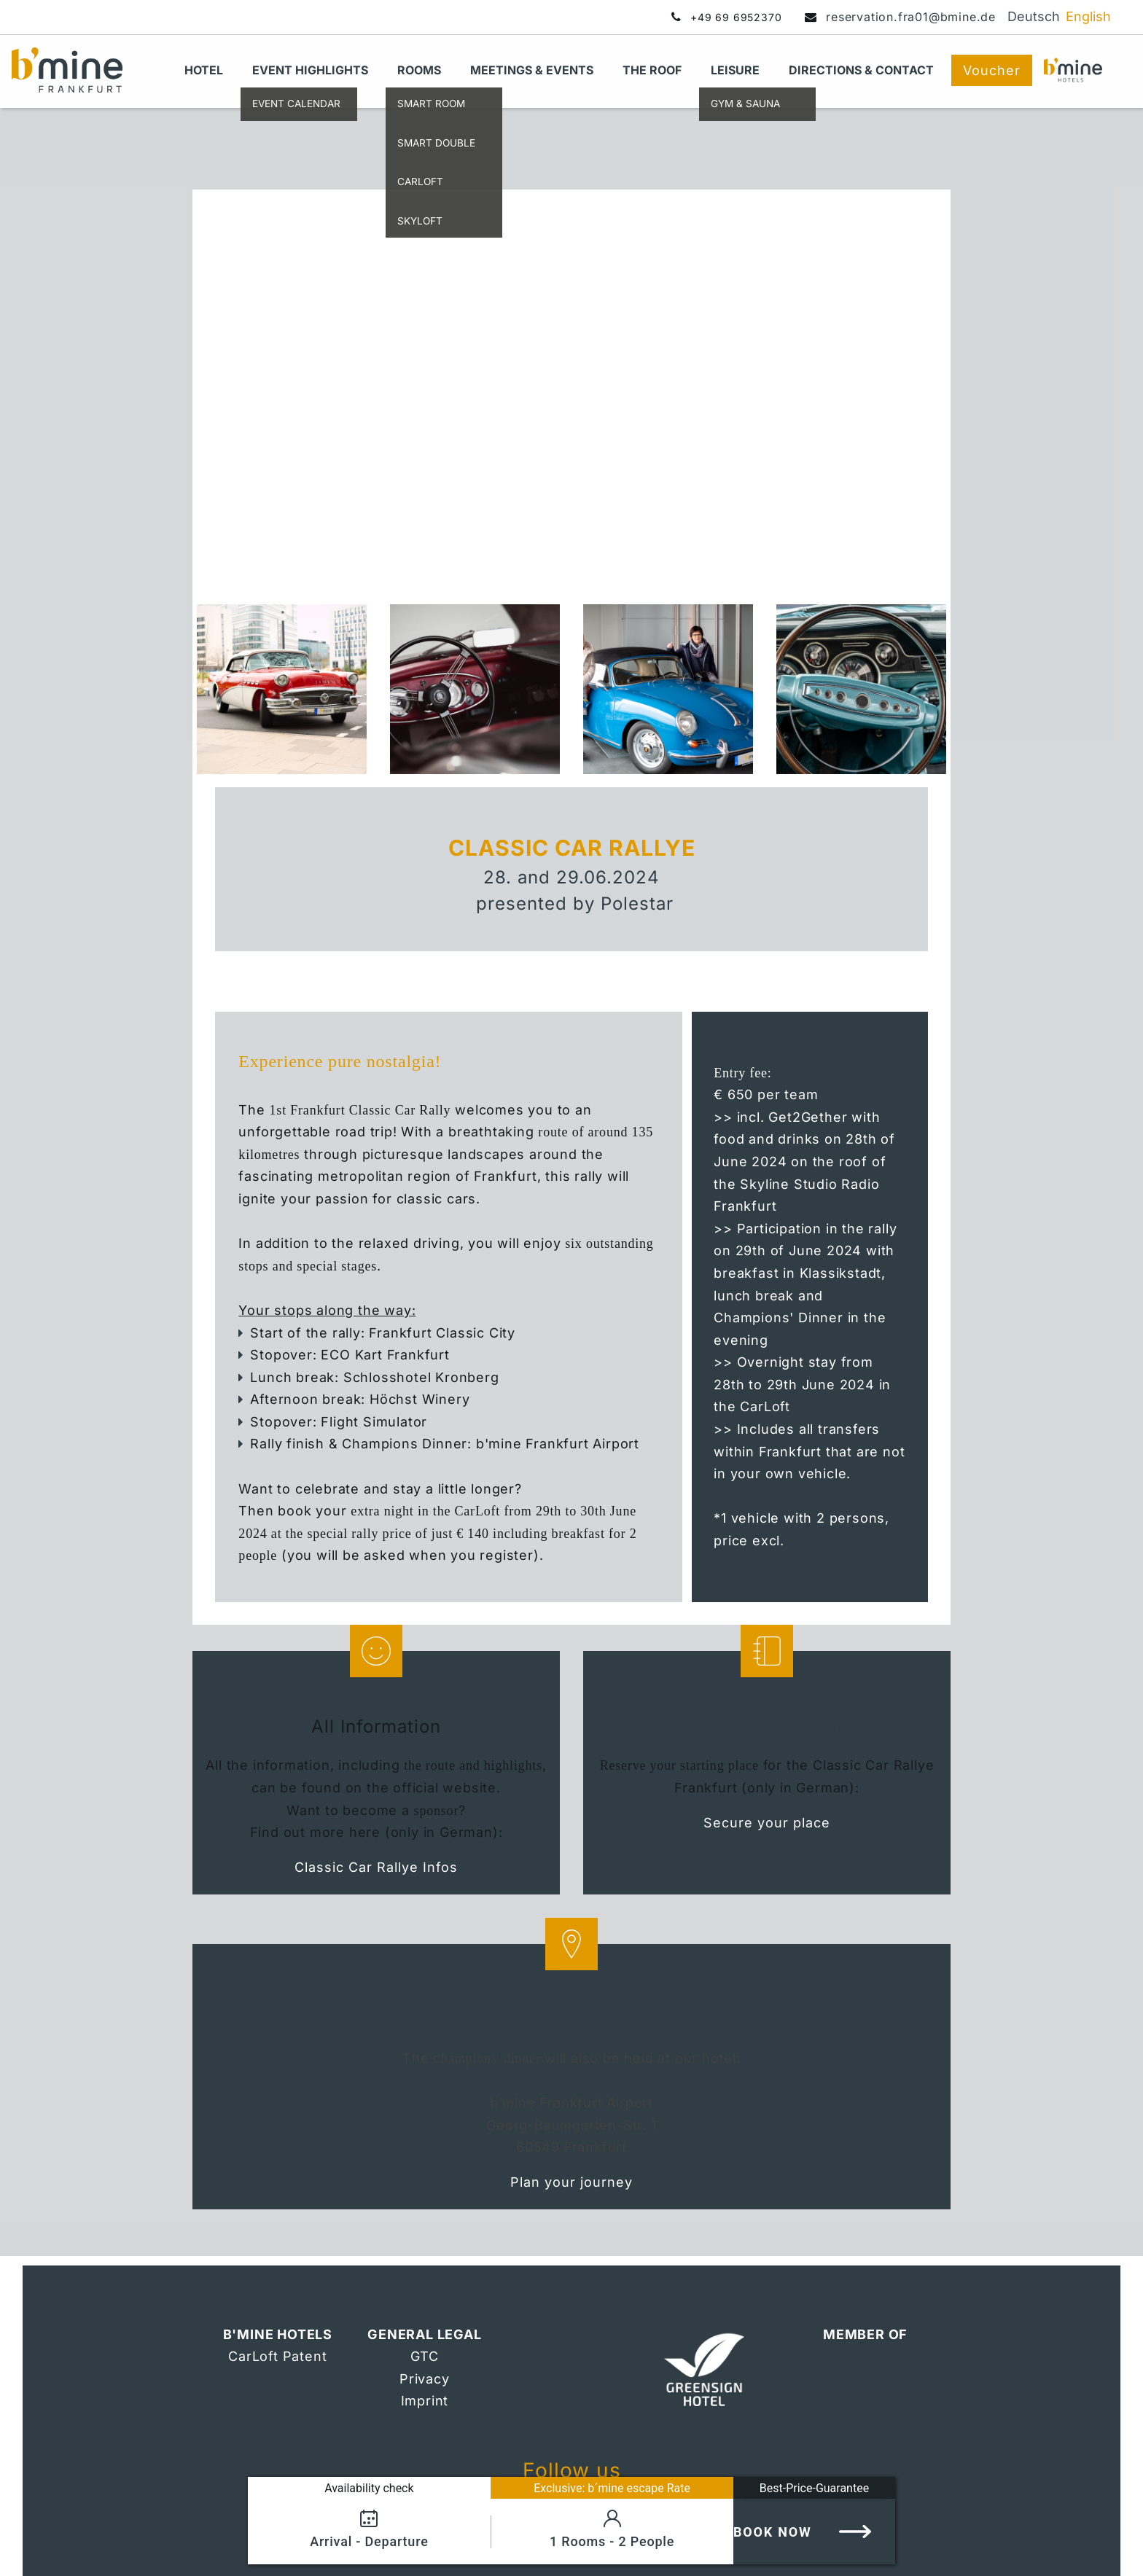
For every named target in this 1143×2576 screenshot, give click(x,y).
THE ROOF (652, 70)
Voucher (992, 70)
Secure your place (766, 1822)
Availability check (368, 2488)
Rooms (419, 70)
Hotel (203, 70)
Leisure (735, 70)
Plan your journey (571, 2182)
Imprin (422, 2400)
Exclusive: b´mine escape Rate (612, 2488)
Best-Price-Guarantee (814, 2488)
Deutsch (1033, 16)
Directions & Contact (861, 70)
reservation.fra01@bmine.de (911, 16)
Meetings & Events (531, 70)
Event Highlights (310, 70)
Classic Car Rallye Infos (376, 1867)
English (1088, 16)
